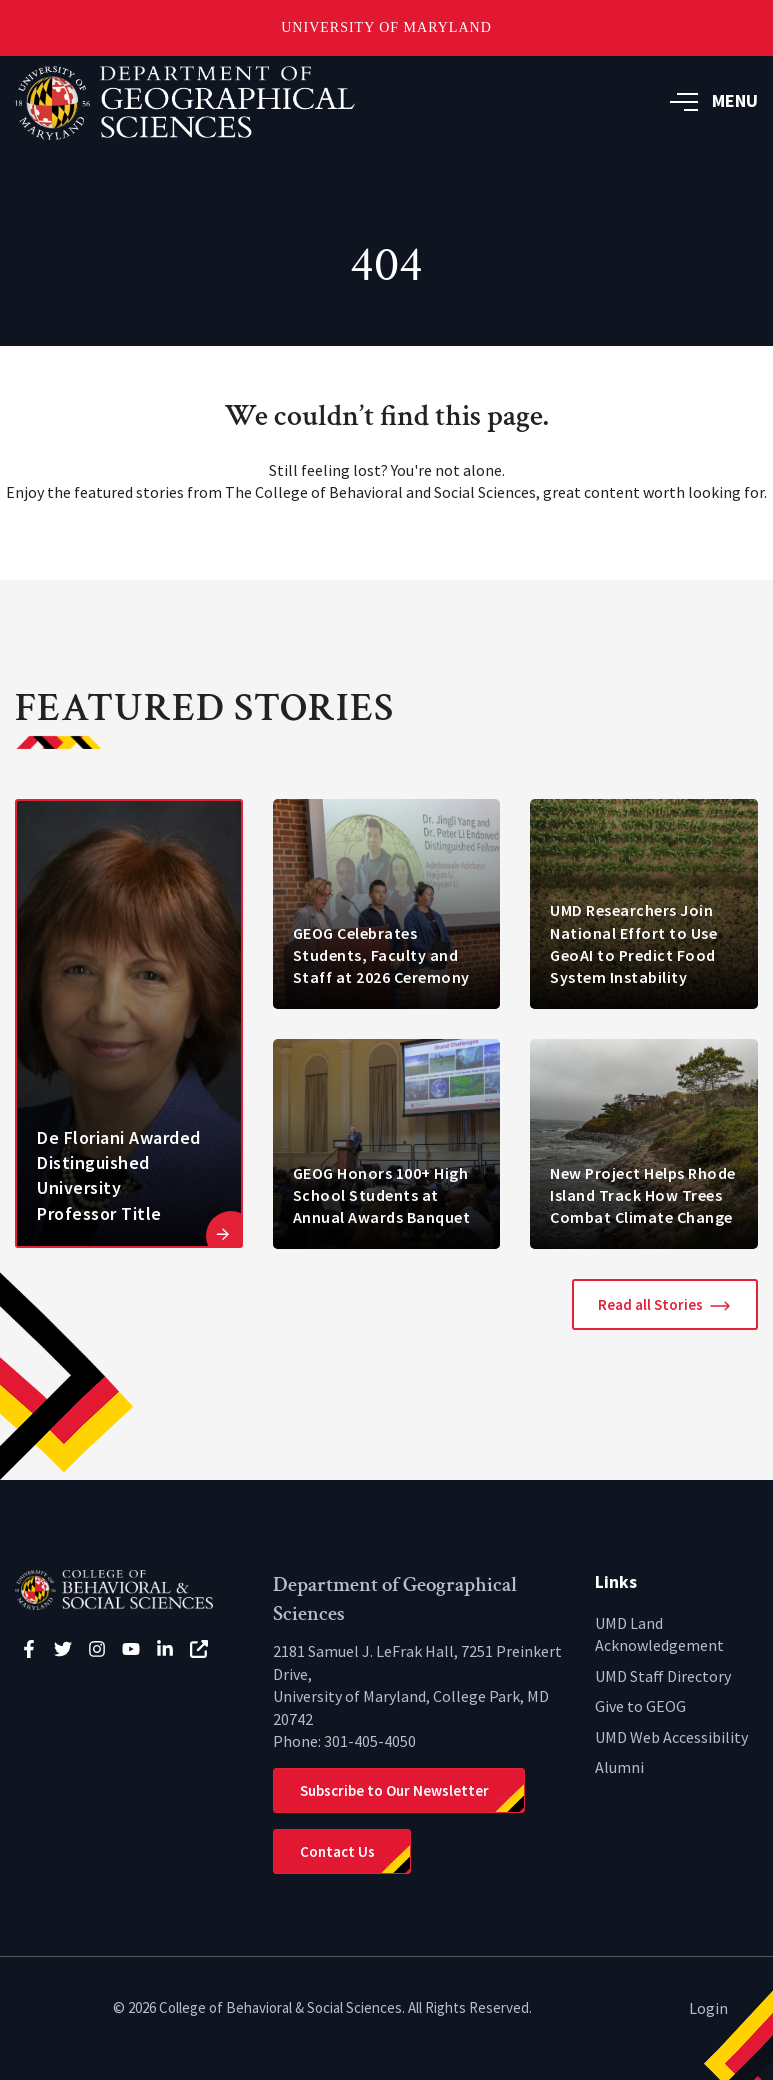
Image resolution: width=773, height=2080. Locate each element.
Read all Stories (650, 1304)
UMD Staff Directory (663, 1676)
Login (708, 2008)
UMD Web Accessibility (671, 1737)
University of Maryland (386, 27)
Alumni (619, 1767)
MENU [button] (714, 100)
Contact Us (337, 1851)
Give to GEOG (640, 1706)
